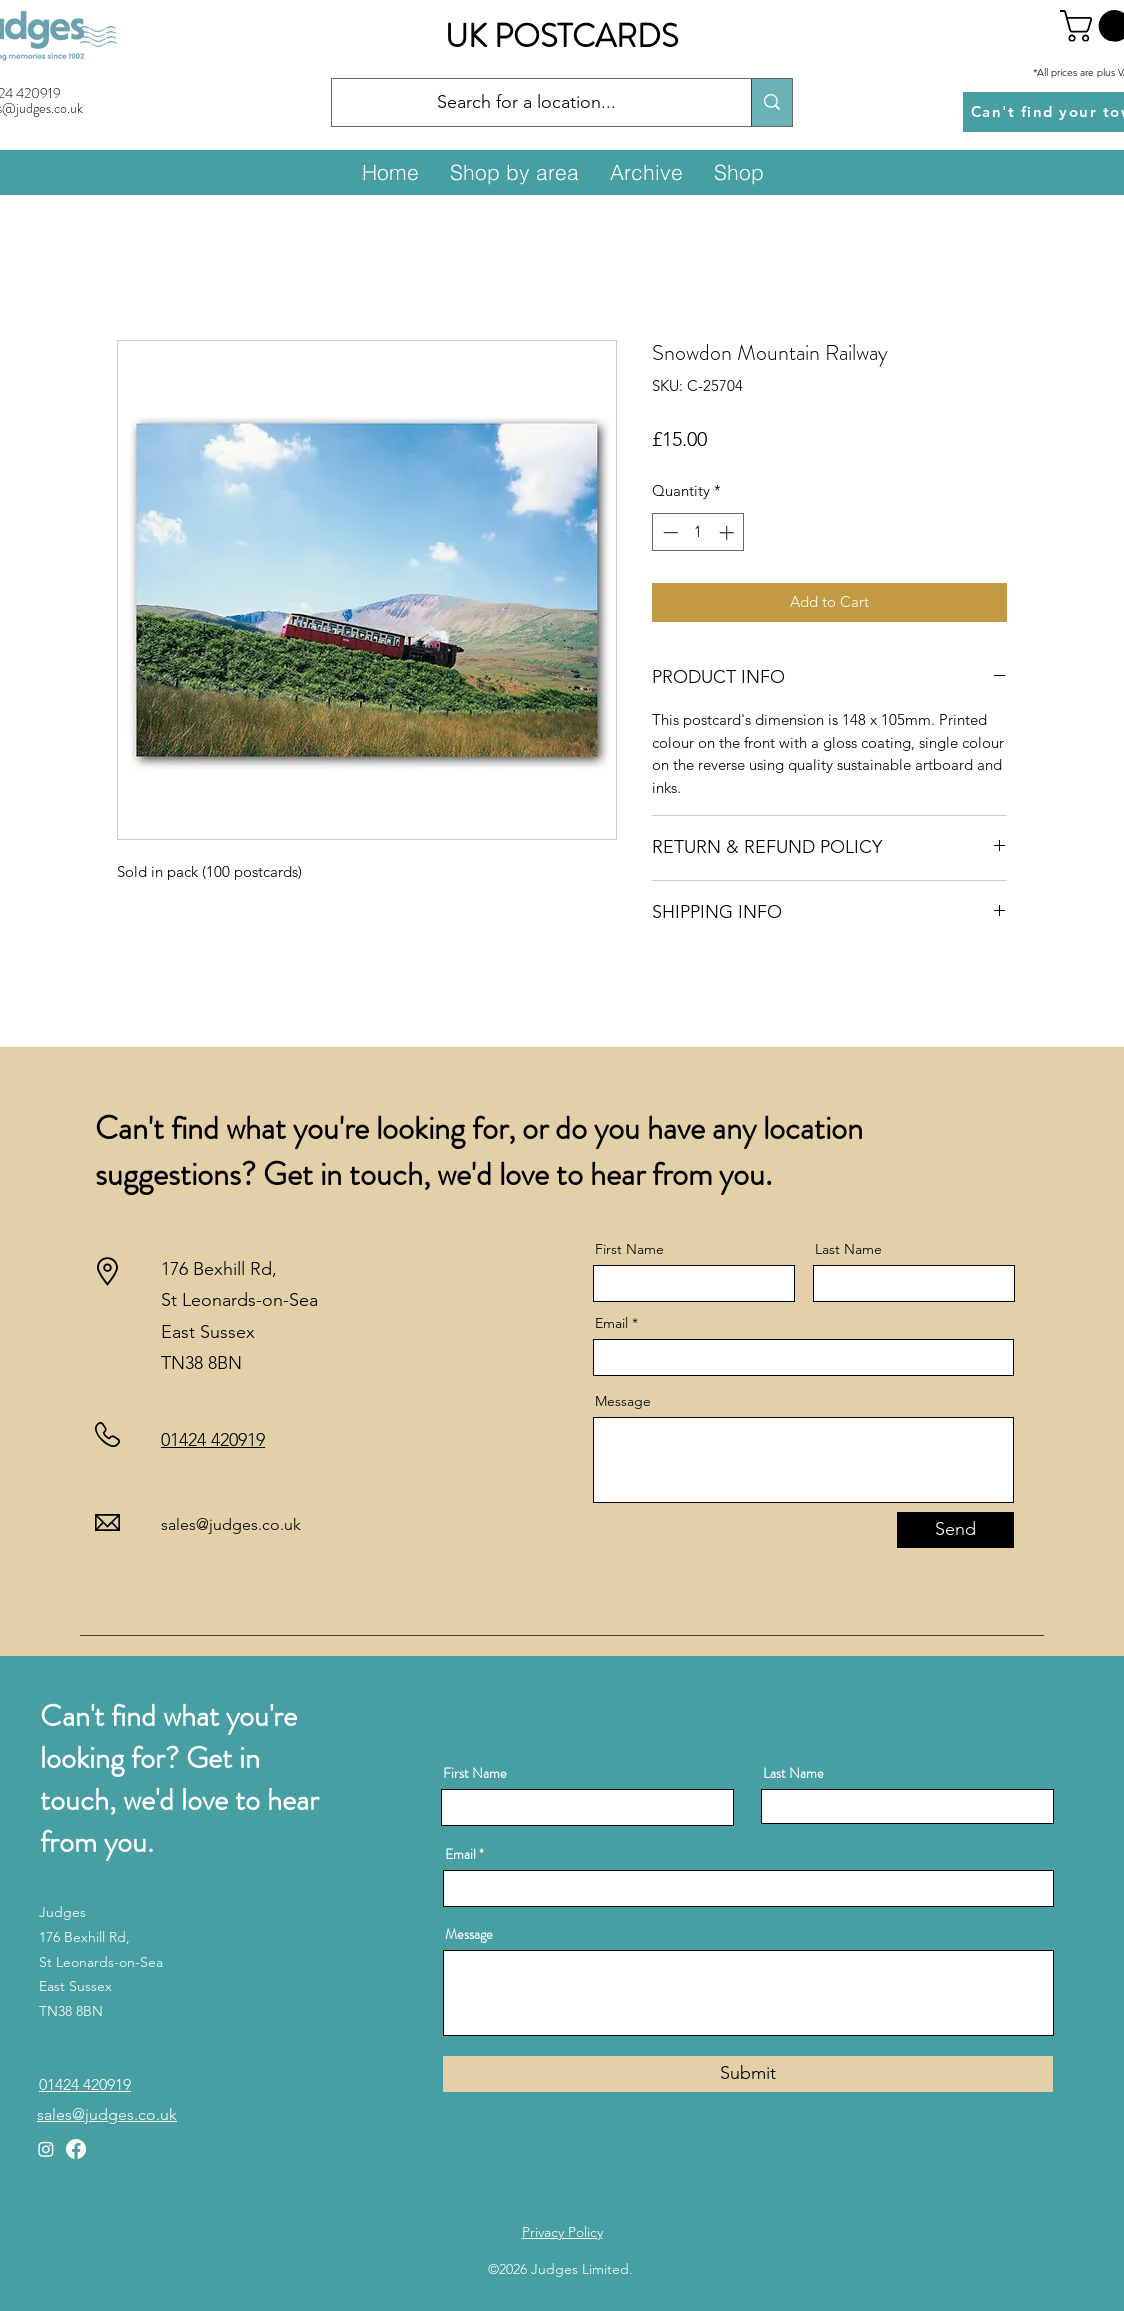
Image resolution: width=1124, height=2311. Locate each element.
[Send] (955, 1530)
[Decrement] (668, 532)
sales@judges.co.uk (231, 1524)
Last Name (848, 1249)
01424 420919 (213, 1440)
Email (611, 1323)
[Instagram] (46, 2149)
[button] (514, 172)
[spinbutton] (698, 532)
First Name (629, 1249)
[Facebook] (76, 2149)
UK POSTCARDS (561, 36)
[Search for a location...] (526, 103)
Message (623, 1401)
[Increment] (728, 532)
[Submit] (748, 2074)
